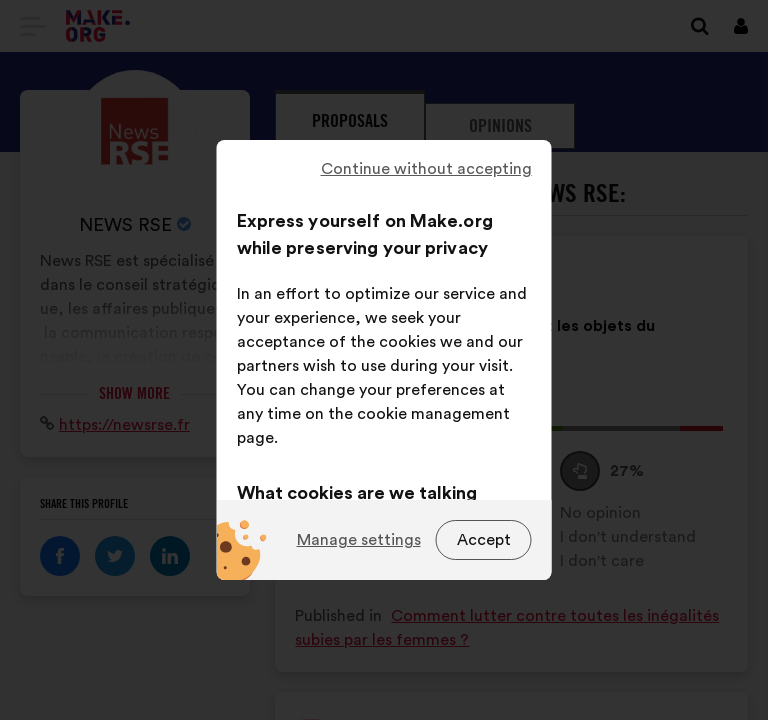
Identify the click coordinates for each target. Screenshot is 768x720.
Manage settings (359, 540)
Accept (484, 540)
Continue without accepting (426, 169)
